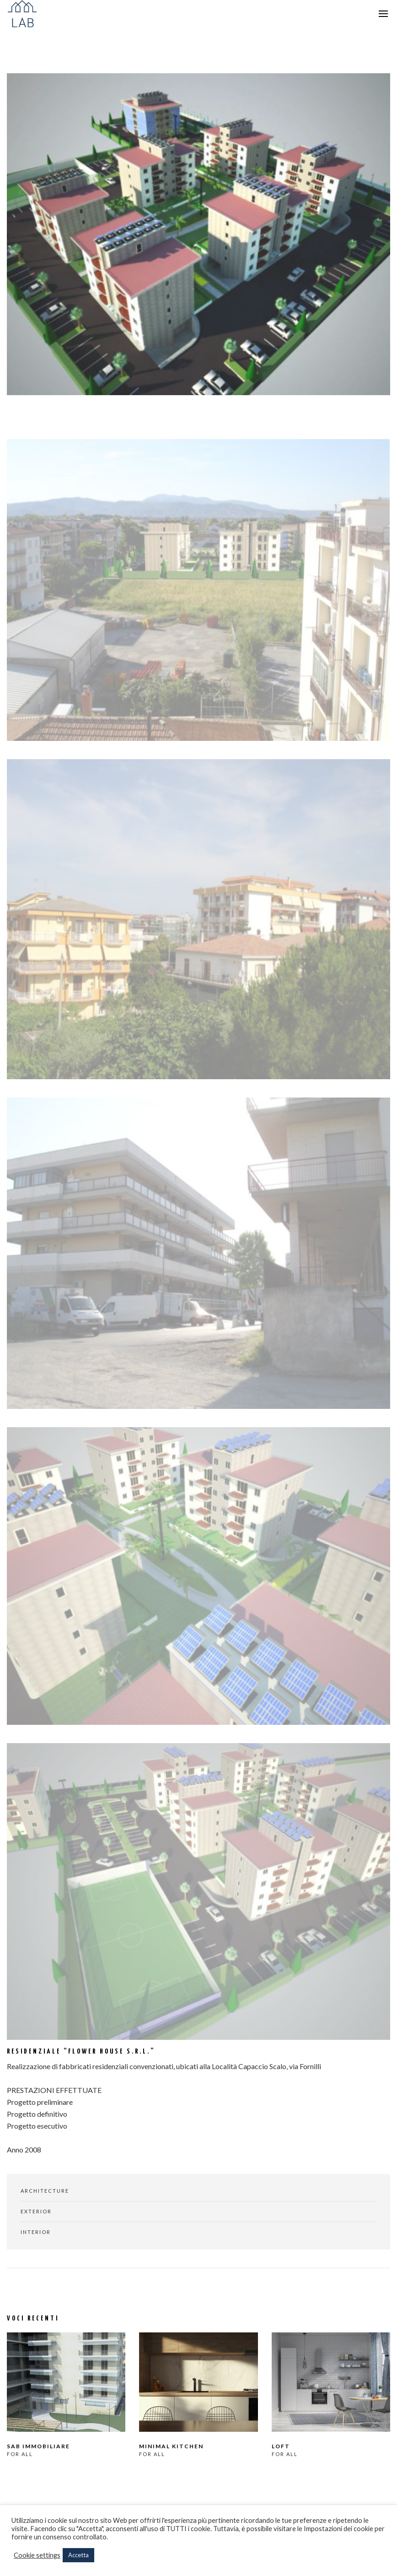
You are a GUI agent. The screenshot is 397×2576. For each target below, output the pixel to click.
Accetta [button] (78, 2555)
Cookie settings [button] (37, 2555)
